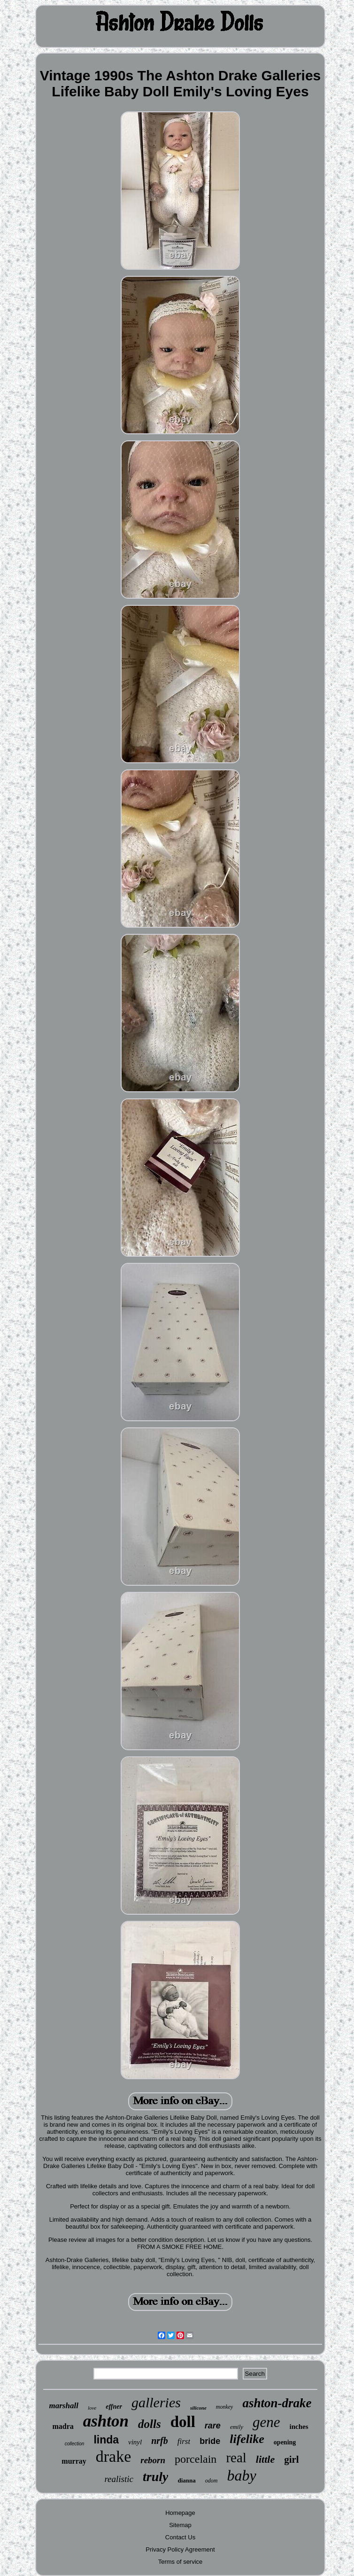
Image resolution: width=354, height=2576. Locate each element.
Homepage (180, 2512)
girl (291, 2459)
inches (299, 2426)
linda (106, 2440)
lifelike (247, 2439)
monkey (224, 2407)
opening (285, 2442)
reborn (152, 2460)
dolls (149, 2424)
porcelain (195, 2459)
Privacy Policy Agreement (180, 2549)
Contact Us (180, 2537)
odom (211, 2480)
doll (182, 2421)
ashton (106, 2421)
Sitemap (180, 2525)
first (183, 2441)
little (265, 2459)
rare (213, 2425)
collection (75, 2443)
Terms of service (180, 2561)
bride (210, 2441)
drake (113, 2456)
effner (114, 2406)
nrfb (159, 2440)
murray (74, 2461)
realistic (118, 2479)
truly (155, 2476)
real (236, 2457)
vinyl (135, 2442)
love (92, 2408)
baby (241, 2475)
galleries (156, 2402)
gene (266, 2422)
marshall (63, 2405)
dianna (186, 2480)
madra (62, 2426)
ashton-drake (276, 2403)
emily (236, 2426)
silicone (198, 2408)
